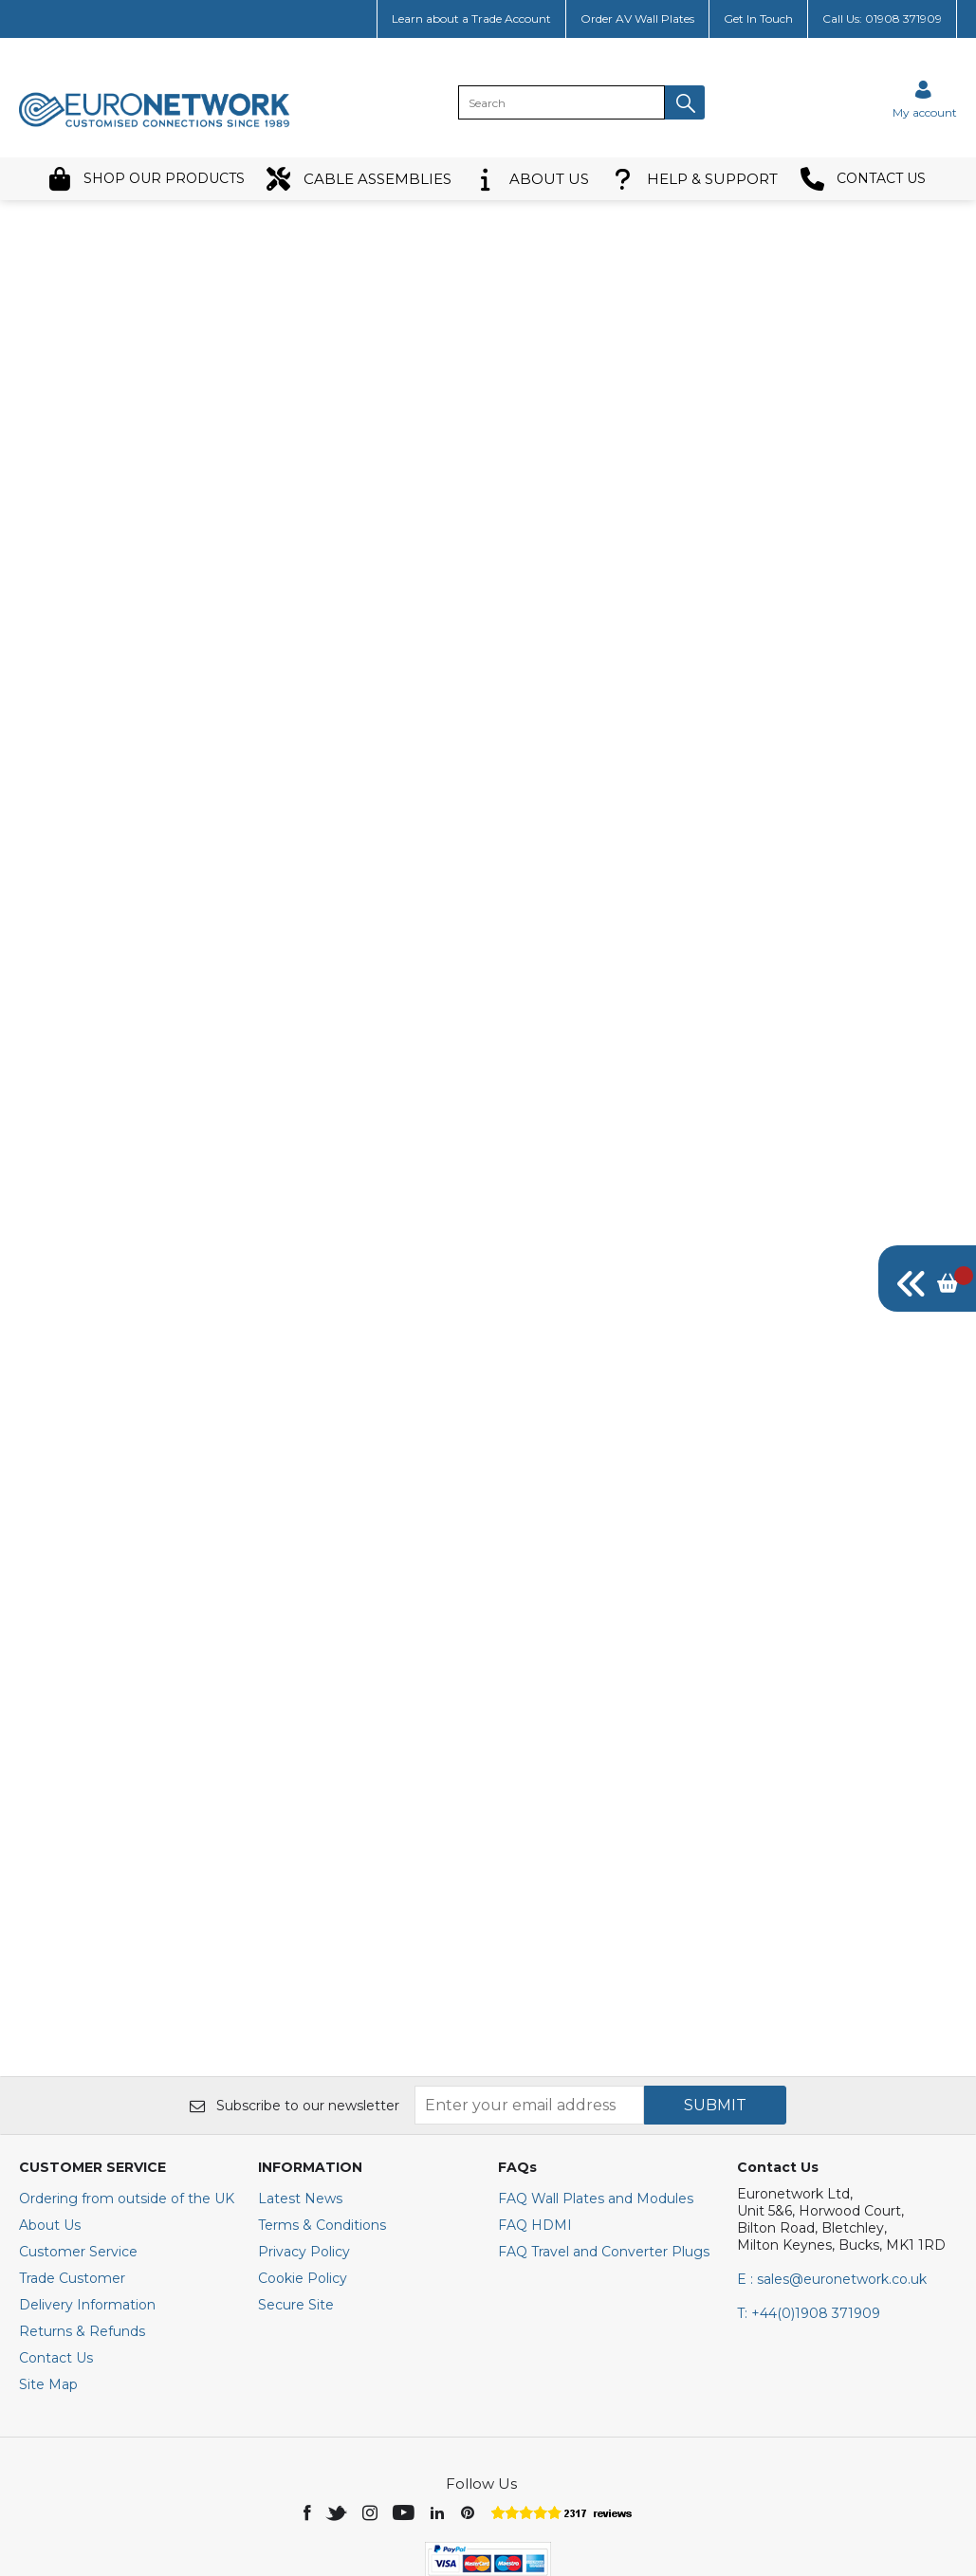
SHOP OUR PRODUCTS (146, 179)
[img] (927, 1278)
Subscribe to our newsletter (294, 1986)
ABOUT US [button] (531, 179)
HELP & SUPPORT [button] (694, 179)
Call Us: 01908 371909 (882, 18)
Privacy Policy (304, 2132)
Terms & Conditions (322, 2105)
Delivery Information (87, 2185)
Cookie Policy (302, 2158)
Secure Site (296, 2185)
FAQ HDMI (535, 2105)
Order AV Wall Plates (637, 18)
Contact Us (56, 2238)
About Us (50, 2105)
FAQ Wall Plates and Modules (595, 2079)
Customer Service (78, 2132)
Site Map (48, 2264)
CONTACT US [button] (863, 179)
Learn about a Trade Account (471, 18)
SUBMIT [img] (715, 1986)
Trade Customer (72, 2158)
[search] (561, 102)
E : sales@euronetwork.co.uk (832, 2159)
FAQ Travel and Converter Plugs (603, 2132)
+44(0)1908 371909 (808, 2193)
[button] (685, 102)
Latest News (300, 2079)
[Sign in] (925, 99)
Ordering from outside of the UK (126, 2079)
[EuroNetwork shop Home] (154, 125)
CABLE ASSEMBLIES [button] (359, 179)
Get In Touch (758, 18)
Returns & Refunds (82, 2211)
